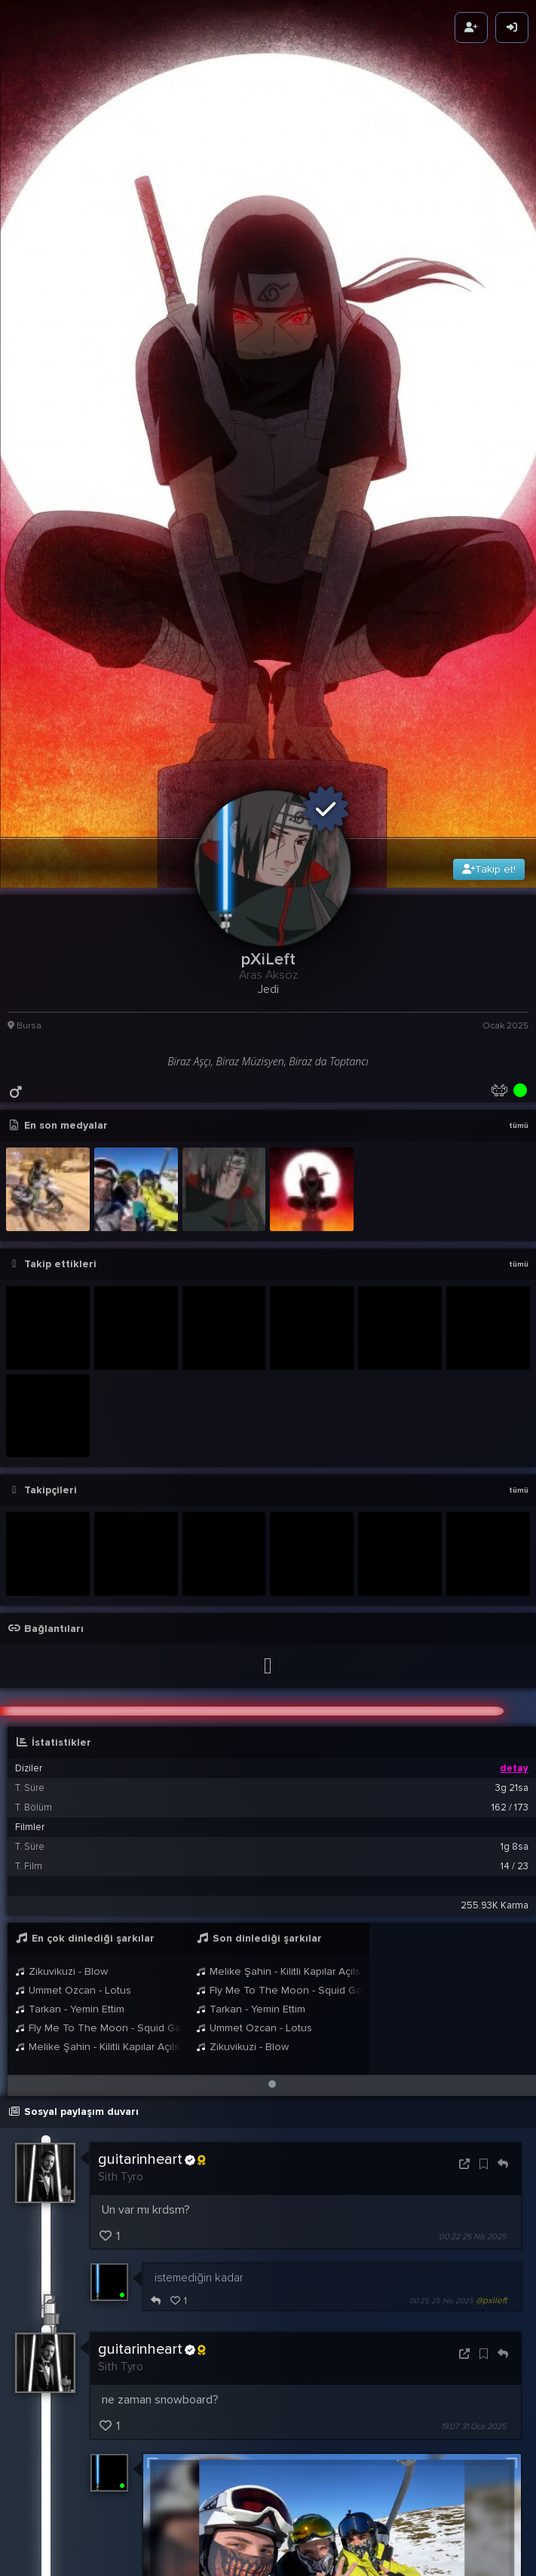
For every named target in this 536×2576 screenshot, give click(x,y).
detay (514, 1360)
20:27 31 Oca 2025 (441, 2294)
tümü (518, 716)
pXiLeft (134, 2406)
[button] (272, 1675)
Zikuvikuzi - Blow (61, 1563)
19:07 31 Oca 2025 (473, 2018)
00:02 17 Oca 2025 (471, 2482)
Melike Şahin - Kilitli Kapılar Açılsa (98, 1638)
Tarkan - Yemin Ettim (69, 1600)
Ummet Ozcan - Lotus (73, 1581)
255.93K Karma (494, 1497)
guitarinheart (152, 1752)
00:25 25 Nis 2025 (441, 1892)
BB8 (146, 2455)
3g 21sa (511, 1380)
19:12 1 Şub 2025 (445, 2356)
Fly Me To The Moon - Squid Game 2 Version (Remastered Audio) (98, 1619)
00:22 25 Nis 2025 (472, 1828)
